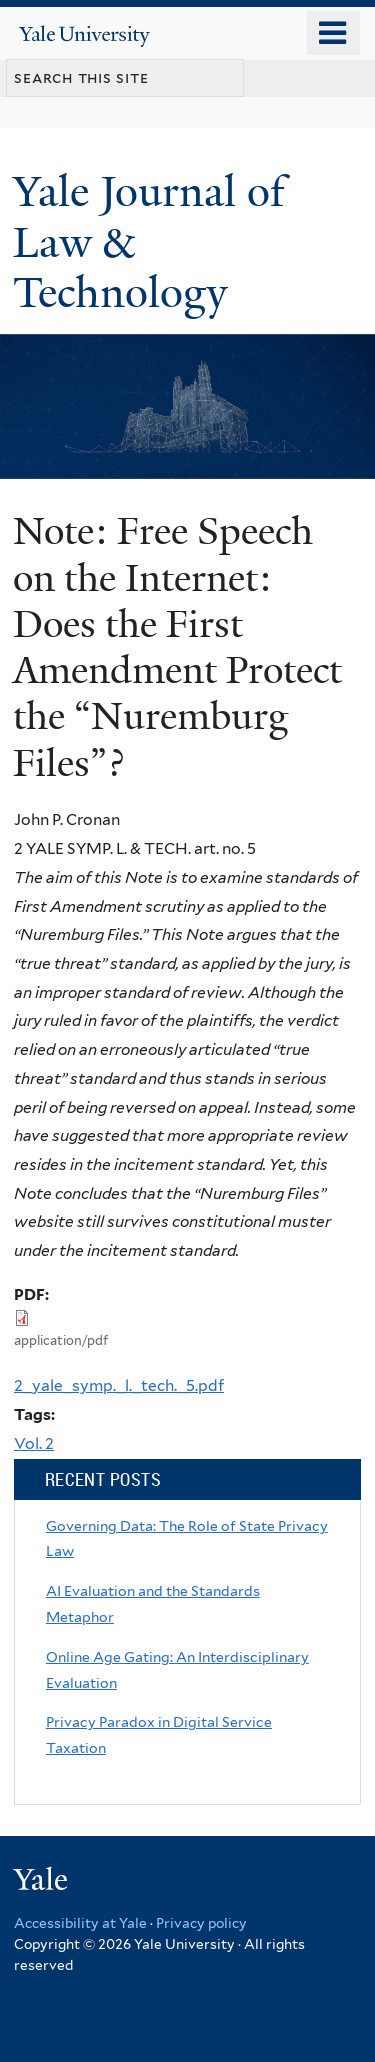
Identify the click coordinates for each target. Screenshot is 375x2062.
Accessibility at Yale (80, 1923)
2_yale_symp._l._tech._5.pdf (119, 1385)
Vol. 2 (34, 1443)
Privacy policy (201, 1923)
